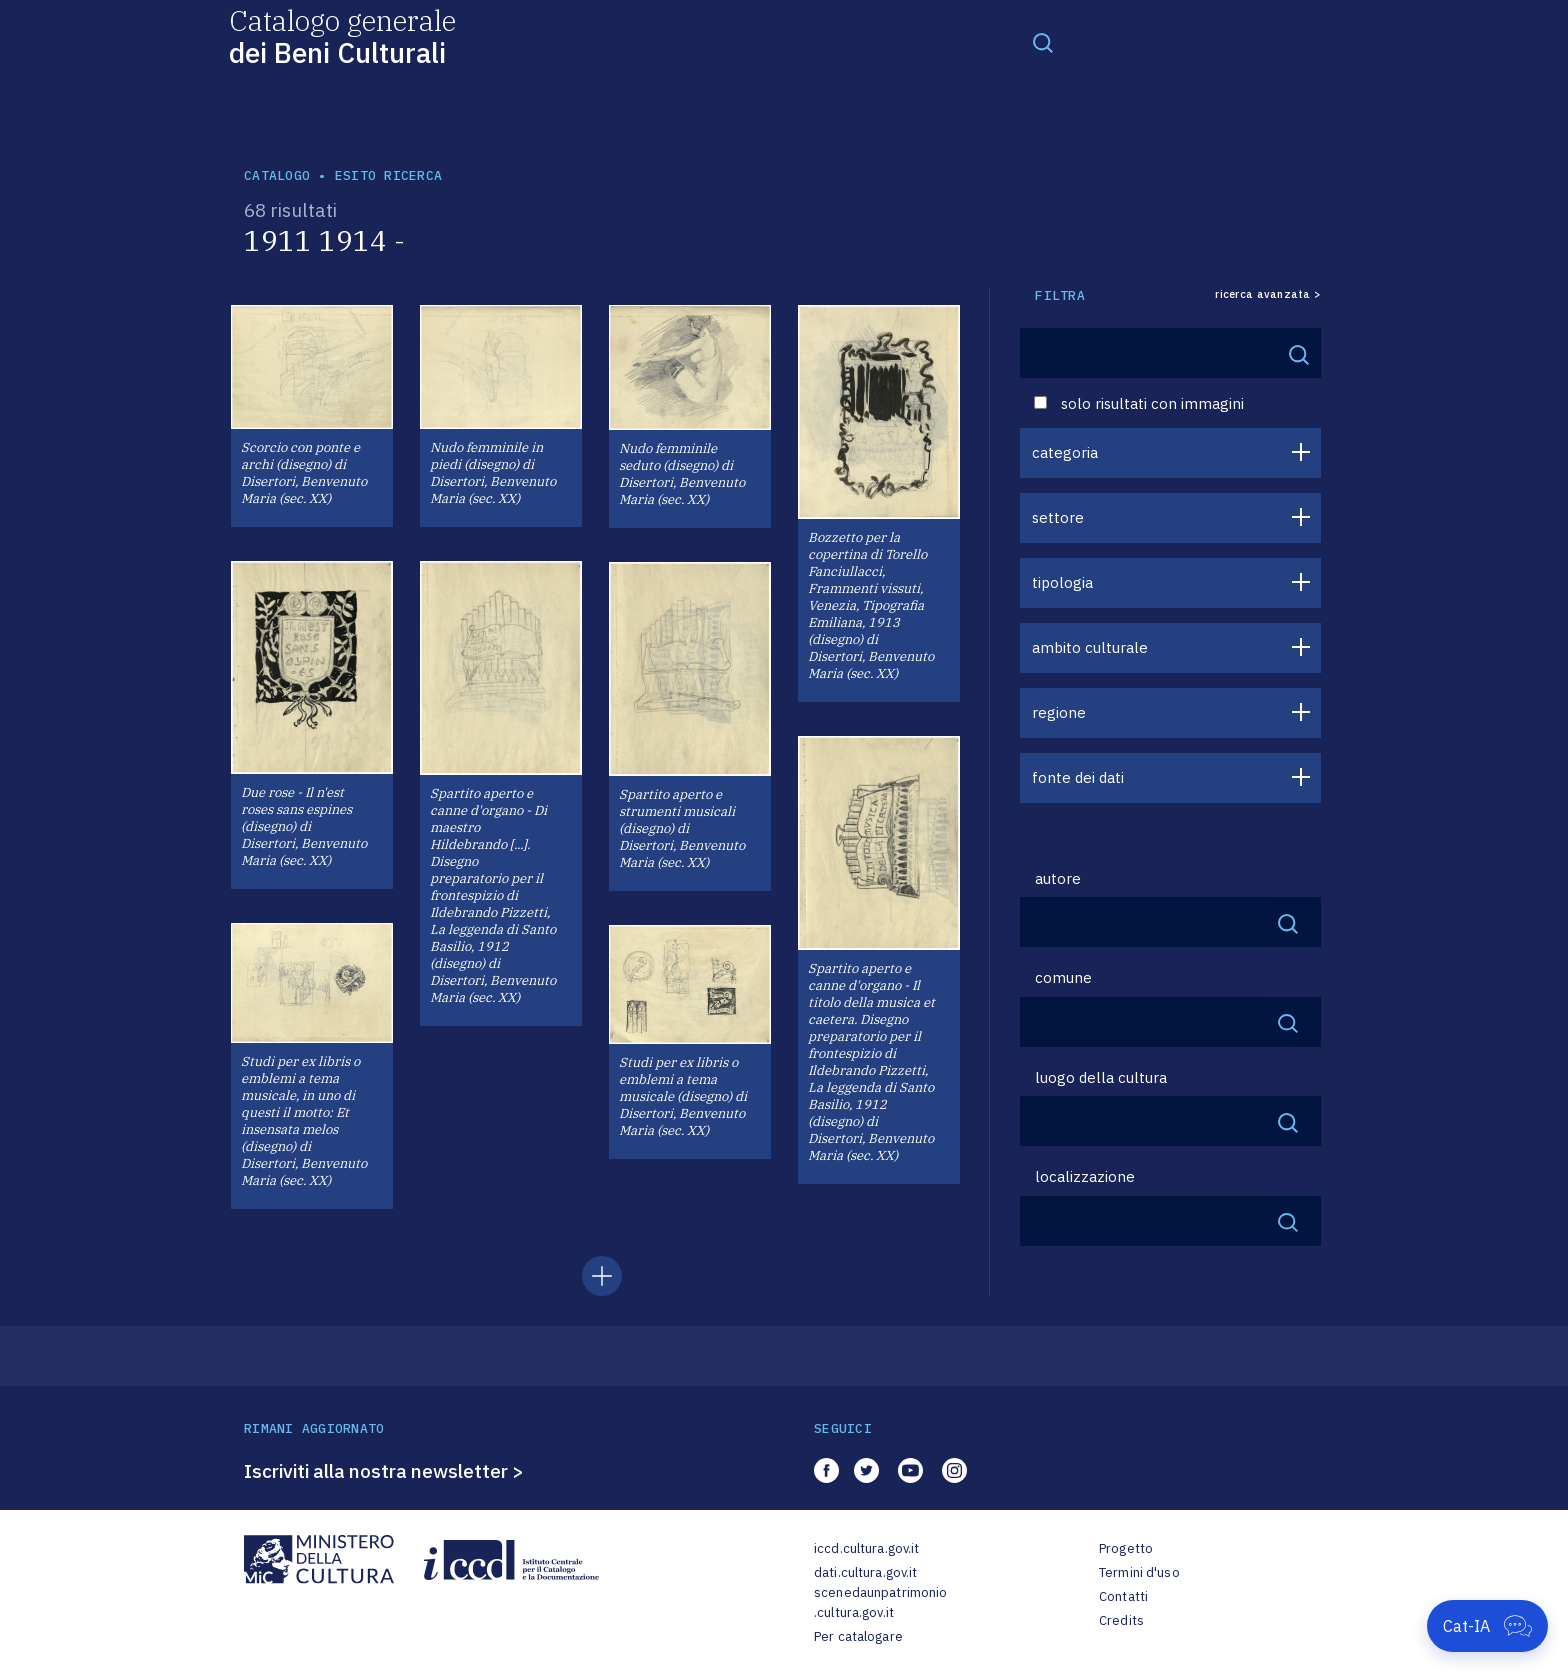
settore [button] (1058, 517)
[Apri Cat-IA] (1487, 1626)
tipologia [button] (1062, 582)
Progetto (1126, 1548)
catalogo (277, 175)
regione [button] (1059, 712)
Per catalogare (858, 1636)
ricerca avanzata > (1268, 294)
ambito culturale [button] (1090, 647)
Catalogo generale (342, 35)
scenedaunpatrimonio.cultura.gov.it (880, 1602)
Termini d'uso (1139, 1572)
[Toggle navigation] (1043, 42)
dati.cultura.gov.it (865, 1572)
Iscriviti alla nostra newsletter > (384, 1471)
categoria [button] (1065, 452)
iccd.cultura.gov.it (866, 1548)
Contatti (1123, 1596)
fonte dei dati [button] (1078, 777)
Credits (1121, 1620)
